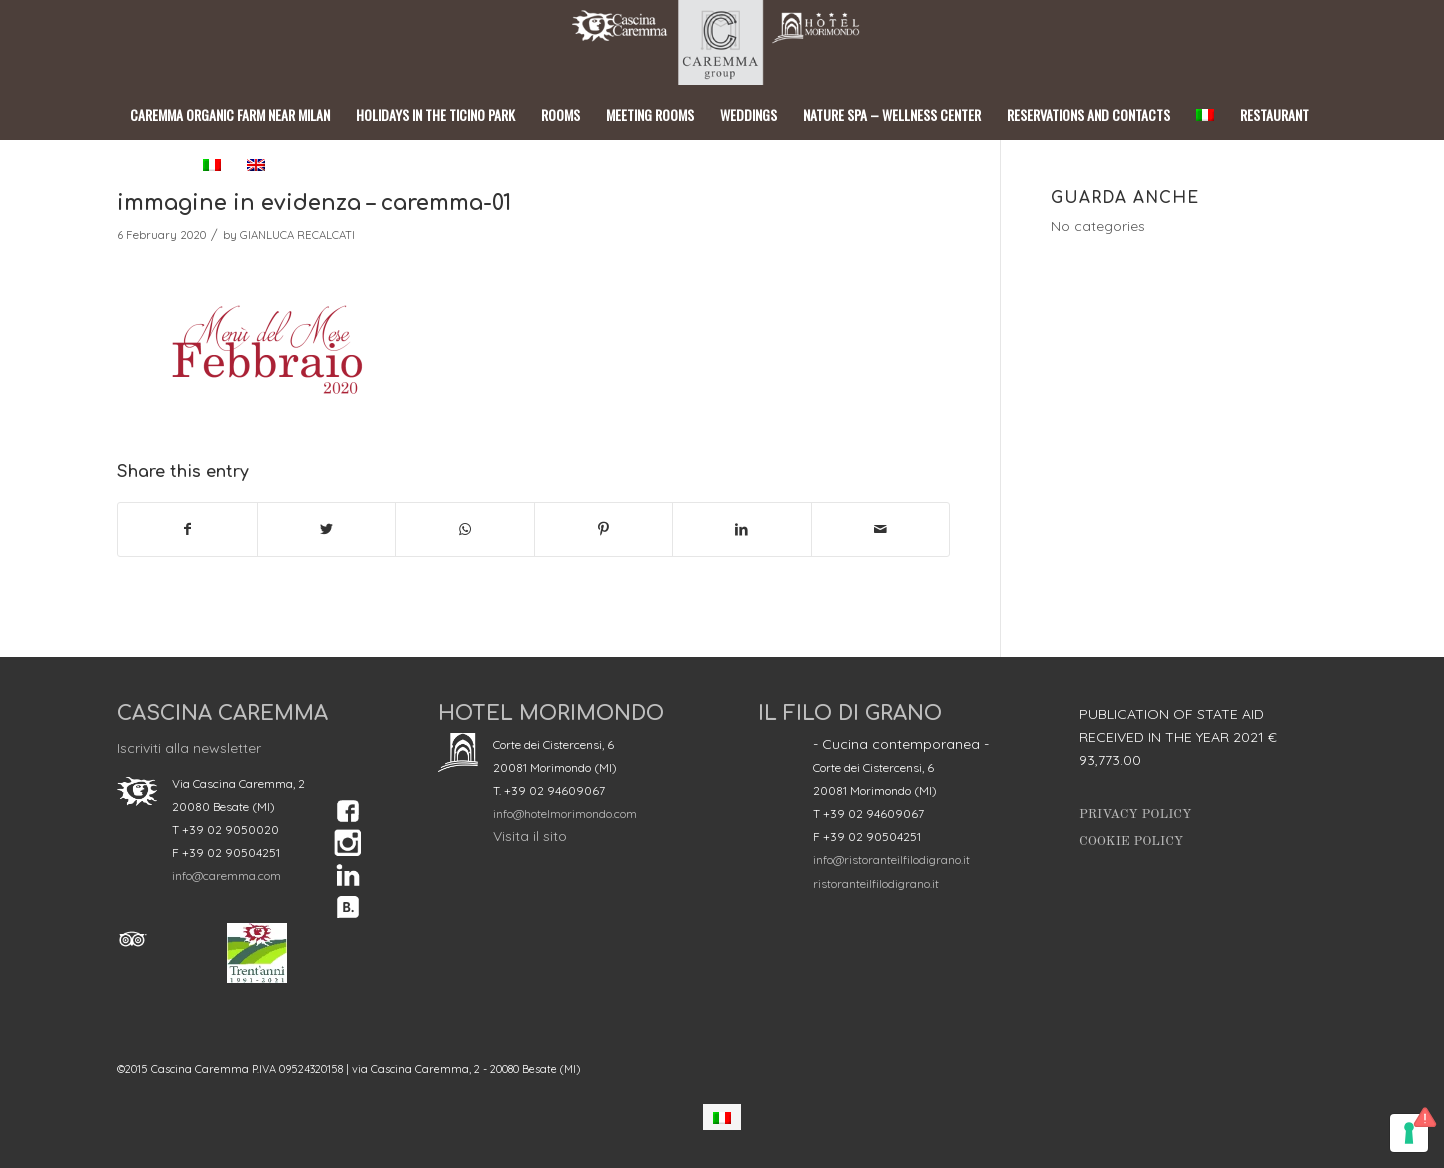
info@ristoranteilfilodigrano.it (891, 859)
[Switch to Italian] (722, 1116)
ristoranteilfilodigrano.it (876, 883)
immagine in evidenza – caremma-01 (314, 203)
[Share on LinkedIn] (742, 529)
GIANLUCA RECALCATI (297, 235)
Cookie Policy (1131, 841)
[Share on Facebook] (187, 529)
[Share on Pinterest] (604, 529)
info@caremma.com (226, 875)
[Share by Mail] (881, 529)
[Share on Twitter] (327, 529)
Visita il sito (530, 836)
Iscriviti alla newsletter (189, 748)
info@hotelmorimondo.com (565, 813)
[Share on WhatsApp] (465, 529)
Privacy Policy (1135, 814)
